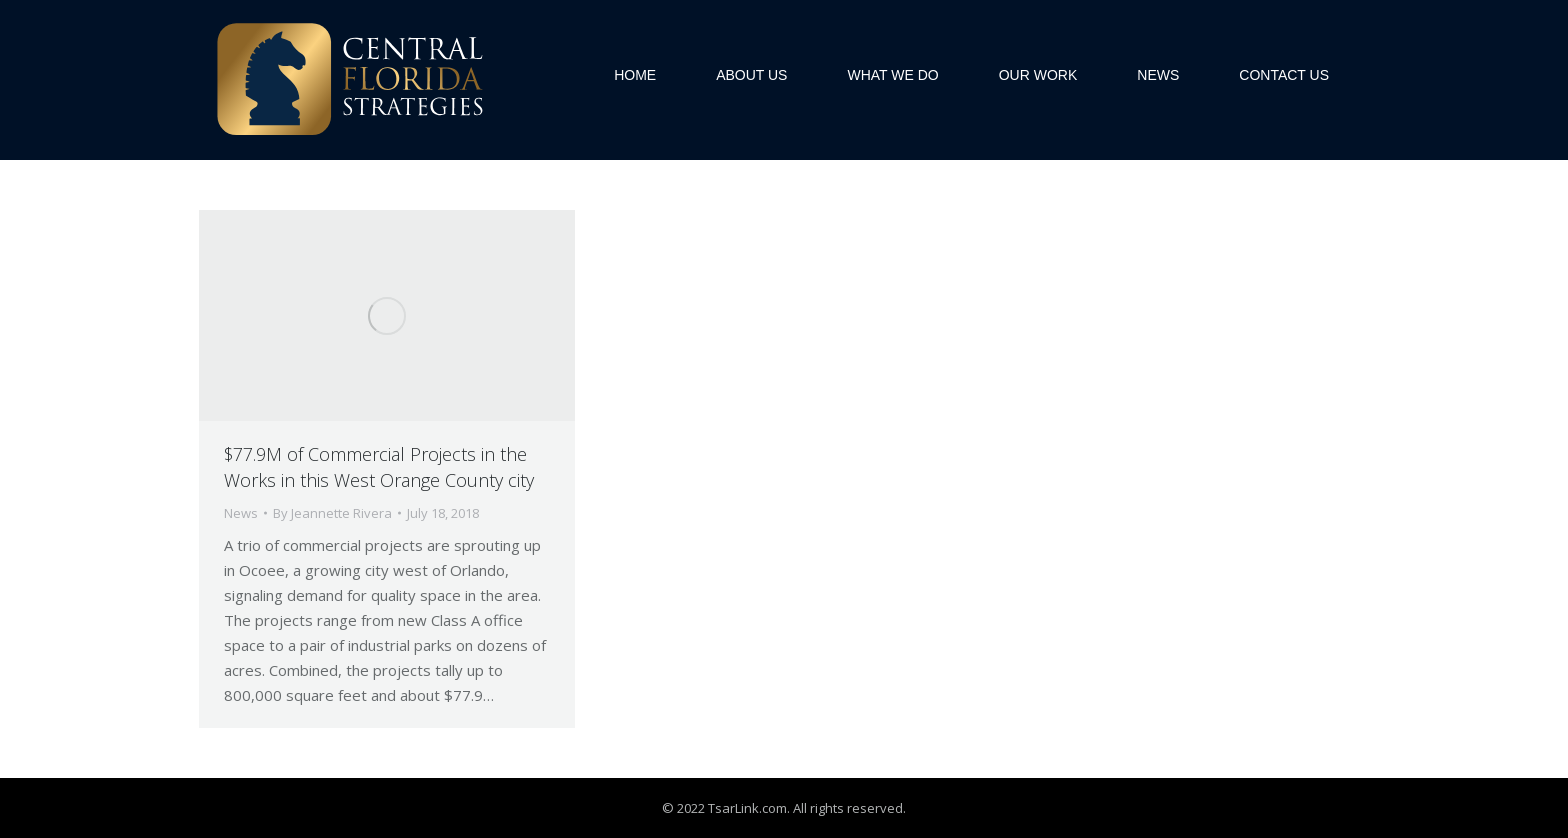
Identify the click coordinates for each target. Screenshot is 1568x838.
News (241, 513)
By (332, 513)
